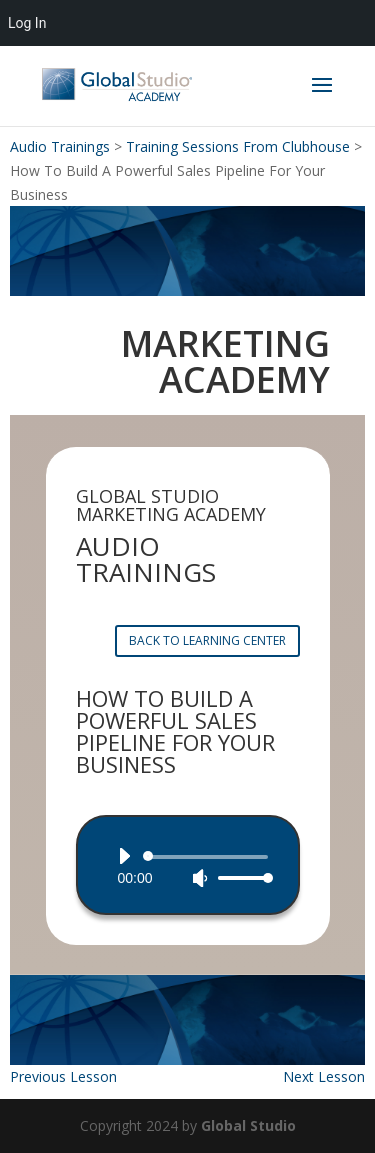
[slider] (209, 857)
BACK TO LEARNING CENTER (207, 640)
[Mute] (200, 878)
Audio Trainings (60, 146)
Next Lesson (324, 1076)
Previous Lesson (63, 1076)
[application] (188, 867)
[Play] (124, 856)
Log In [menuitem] (27, 23)
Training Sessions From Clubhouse (238, 146)
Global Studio (248, 1125)
